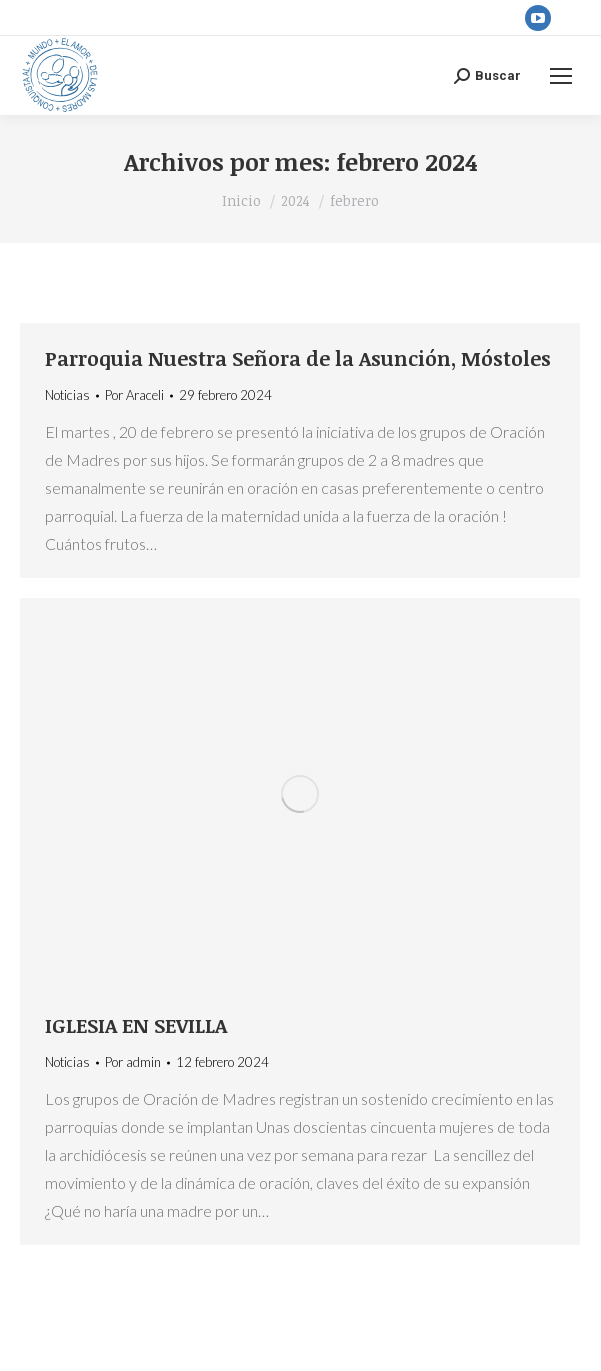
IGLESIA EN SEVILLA (136, 1025)
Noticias (67, 395)
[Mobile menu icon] (561, 76)
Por (134, 395)
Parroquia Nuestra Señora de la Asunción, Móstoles (298, 358)
